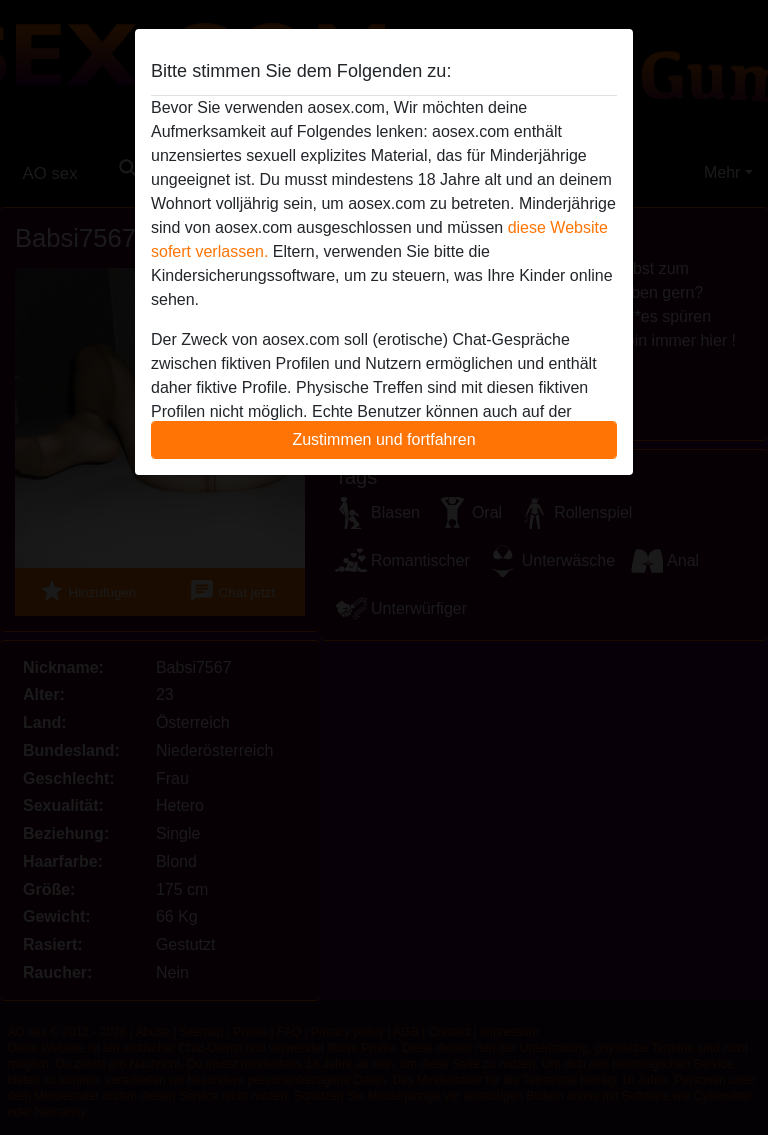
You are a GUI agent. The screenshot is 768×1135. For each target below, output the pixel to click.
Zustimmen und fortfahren (383, 439)
